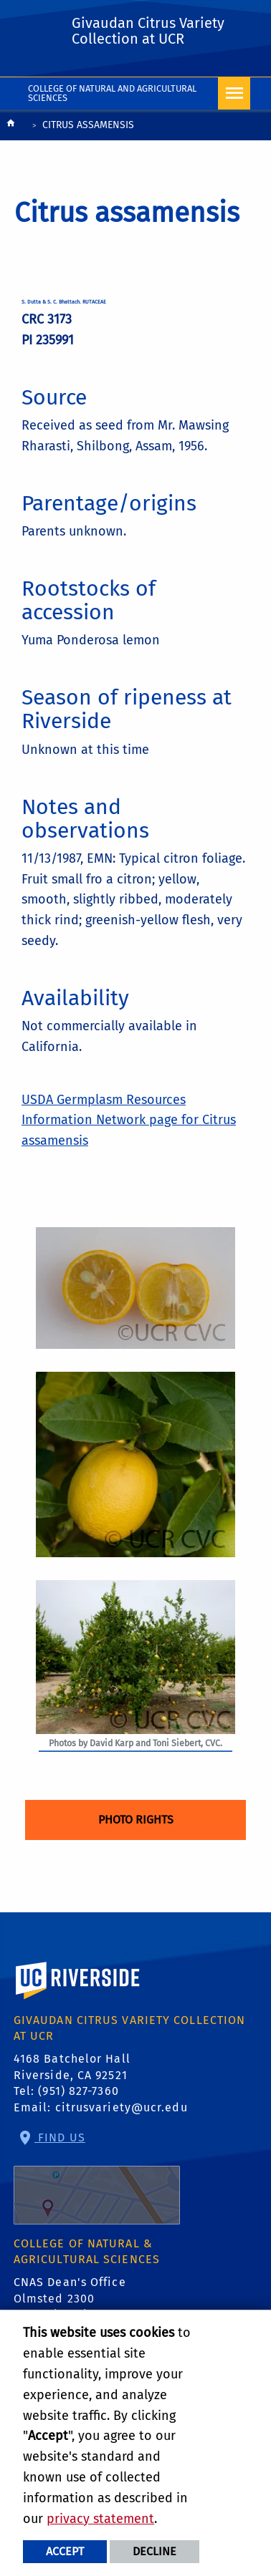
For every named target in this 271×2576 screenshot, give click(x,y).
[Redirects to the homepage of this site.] (11, 126)
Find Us (97, 2177)
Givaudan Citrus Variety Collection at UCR (148, 30)
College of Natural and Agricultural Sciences (112, 93)
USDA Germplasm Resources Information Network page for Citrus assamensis (129, 1120)
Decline (154, 2551)
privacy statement (100, 2519)
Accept (65, 2551)
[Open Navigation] (234, 93)
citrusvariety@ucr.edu (121, 2107)
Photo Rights (135, 1819)
